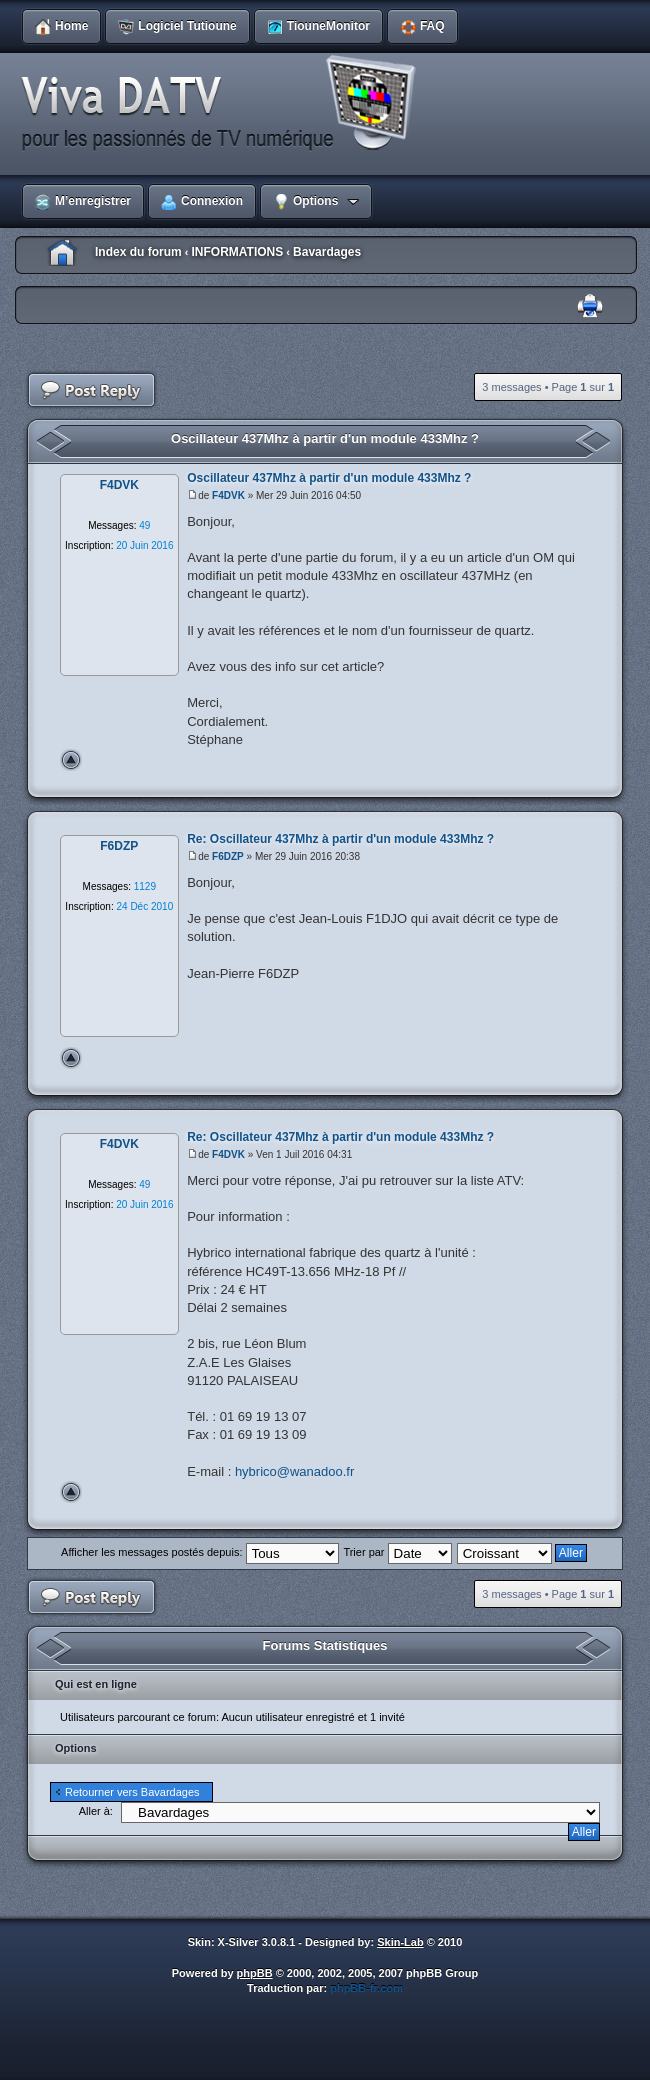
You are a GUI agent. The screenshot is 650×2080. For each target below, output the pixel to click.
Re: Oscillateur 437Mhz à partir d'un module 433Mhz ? (340, 839)
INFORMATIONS (237, 252)
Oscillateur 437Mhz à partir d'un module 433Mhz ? (325, 438)
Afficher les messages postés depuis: (199, 1552)
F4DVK (228, 495)
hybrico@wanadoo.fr (294, 1471)
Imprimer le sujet (590, 306)
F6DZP (228, 856)
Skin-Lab (400, 1942)
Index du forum (138, 252)
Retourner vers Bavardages (132, 1792)
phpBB (255, 1973)
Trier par (397, 1552)
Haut (71, 760)
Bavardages (327, 252)
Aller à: (96, 1811)
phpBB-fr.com (366, 1988)
